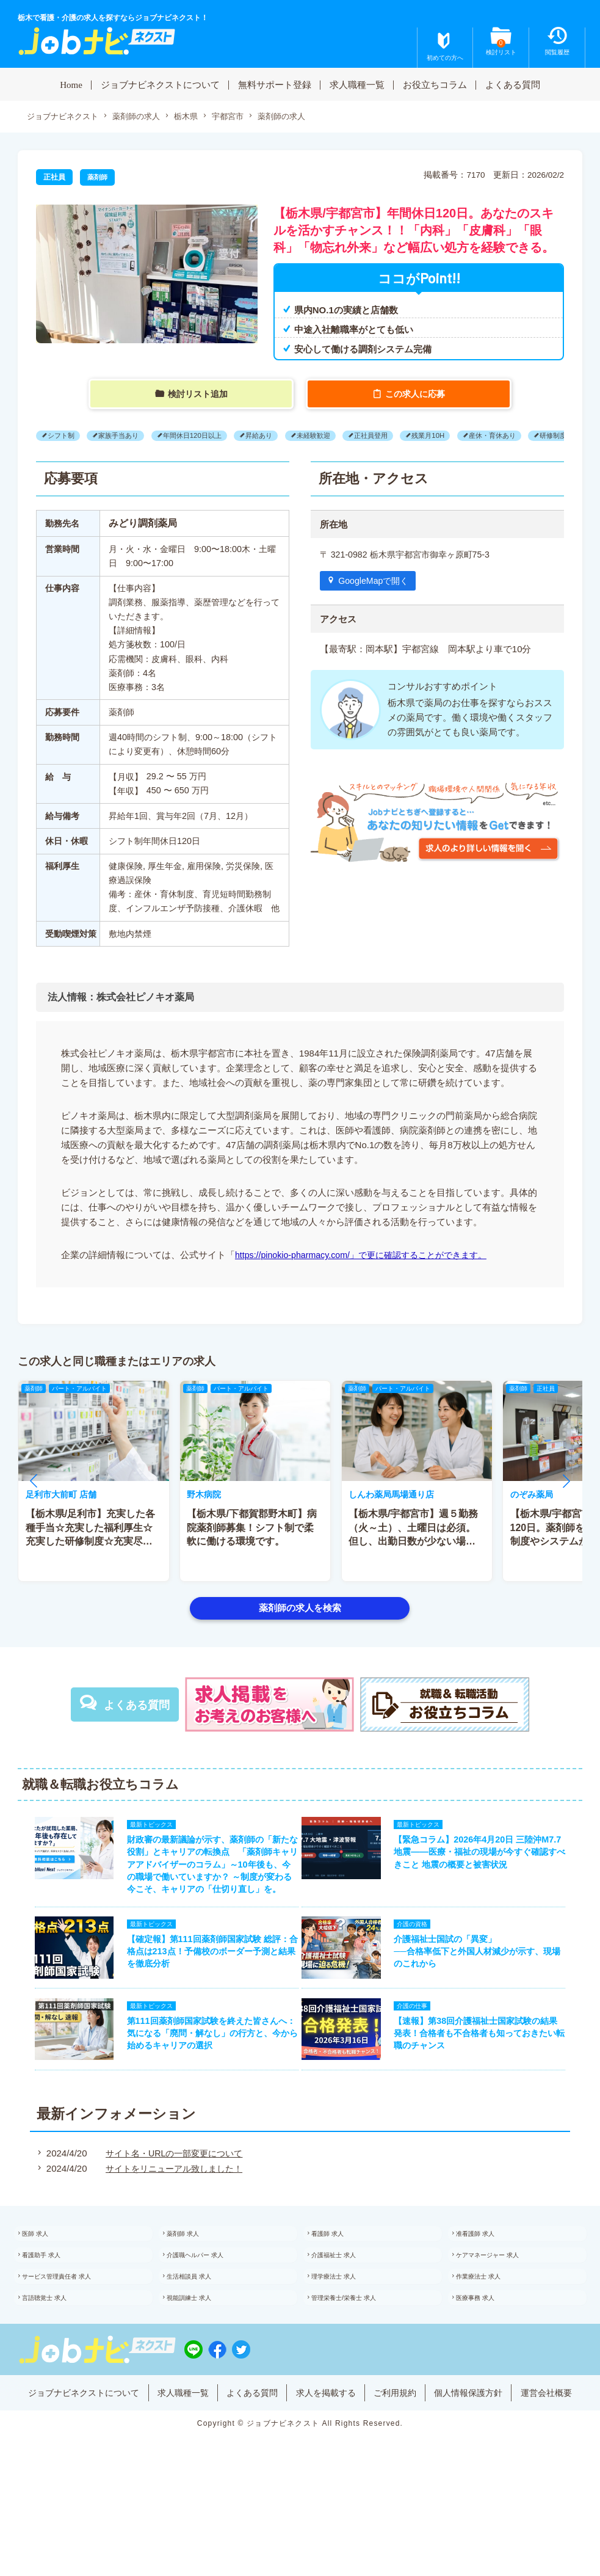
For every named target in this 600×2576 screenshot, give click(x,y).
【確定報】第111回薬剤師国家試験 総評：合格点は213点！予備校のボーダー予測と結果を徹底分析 (204, 1979)
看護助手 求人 (55, 2301)
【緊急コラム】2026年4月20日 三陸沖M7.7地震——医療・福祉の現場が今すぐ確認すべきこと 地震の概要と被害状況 (485, 1858)
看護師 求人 (341, 2275)
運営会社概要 (300, 2470)
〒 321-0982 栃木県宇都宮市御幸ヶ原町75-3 (410, 555)
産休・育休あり (529, 436)
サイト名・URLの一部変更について (172, 2192)
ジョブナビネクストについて (160, 84)
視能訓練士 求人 (203, 2352)
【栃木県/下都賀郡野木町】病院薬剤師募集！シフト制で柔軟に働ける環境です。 (252, 1529)
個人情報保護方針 (516, 2452)
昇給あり (277, 436)
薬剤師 (98, 177)
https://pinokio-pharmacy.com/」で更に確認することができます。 (369, 1255)
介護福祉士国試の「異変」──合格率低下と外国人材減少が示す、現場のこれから (485, 1979)
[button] (33, 1481)
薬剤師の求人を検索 (300, 1608)
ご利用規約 (438, 2452)
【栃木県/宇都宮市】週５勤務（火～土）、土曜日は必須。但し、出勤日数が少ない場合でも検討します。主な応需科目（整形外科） (414, 1542)
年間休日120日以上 (205, 436)
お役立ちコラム (435, 84)
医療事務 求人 (489, 2352)
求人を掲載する (364, 2452)
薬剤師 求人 (196, 2275)
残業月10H (459, 436)
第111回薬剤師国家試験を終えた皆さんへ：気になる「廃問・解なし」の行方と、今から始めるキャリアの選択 (204, 2068)
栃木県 (197, 117)
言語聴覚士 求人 (58, 2352)
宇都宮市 (242, 117)
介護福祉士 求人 (348, 2301)
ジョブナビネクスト (65, 117)
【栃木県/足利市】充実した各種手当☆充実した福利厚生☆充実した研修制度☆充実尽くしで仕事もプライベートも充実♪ (90, 1542)
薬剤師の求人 (144, 117)
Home (71, 84)
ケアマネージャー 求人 (503, 2301)
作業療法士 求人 (492, 2327)
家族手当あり (126, 436)
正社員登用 (398, 436)
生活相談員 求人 (203, 2327)
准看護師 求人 (489, 2275)
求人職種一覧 (357, 84)
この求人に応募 (416, 394)
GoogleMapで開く (376, 582)
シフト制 (63, 436)
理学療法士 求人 (348, 2327)
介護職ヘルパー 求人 (211, 2301)
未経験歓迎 (335, 436)
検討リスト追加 (199, 394)
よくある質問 (512, 84)
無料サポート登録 (274, 84)
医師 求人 (47, 2275)
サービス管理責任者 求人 (73, 2327)
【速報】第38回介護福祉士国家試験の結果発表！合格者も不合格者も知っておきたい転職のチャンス (484, 2068)
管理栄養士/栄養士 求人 (360, 2352)
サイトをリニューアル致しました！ (172, 2207)
